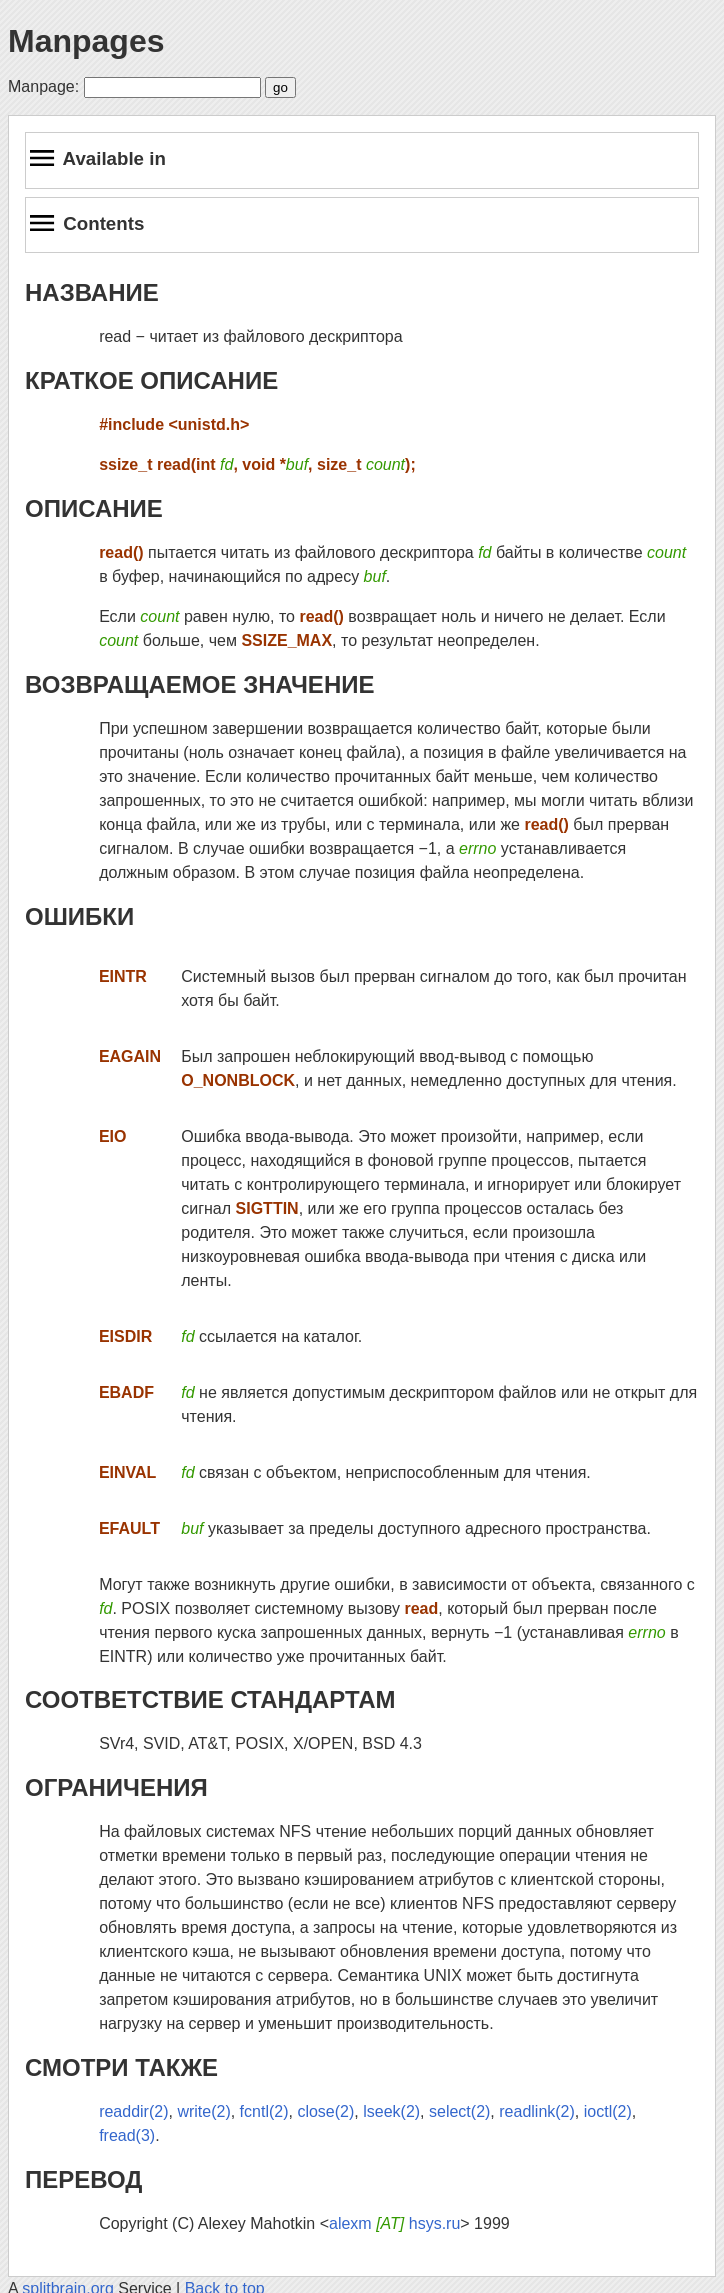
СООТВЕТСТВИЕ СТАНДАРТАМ (210, 1699)
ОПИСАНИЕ (94, 508)
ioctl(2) (608, 2111)
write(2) (203, 2111)
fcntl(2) (264, 2111)
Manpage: (43, 86)
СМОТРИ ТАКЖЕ (121, 2067)
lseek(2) (391, 2111)
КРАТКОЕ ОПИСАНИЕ (151, 380)
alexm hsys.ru (394, 2223)
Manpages (86, 41)
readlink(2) (537, 2111)
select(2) (459, 2111)
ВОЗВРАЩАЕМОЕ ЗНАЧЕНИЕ (199, 684)
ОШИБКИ (79, 916)
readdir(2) (133, 2111)
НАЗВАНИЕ (92, 292)
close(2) (325, 2111)
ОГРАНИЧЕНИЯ (116, 1787)
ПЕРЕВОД (83, 2179)
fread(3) (127, 2135)
